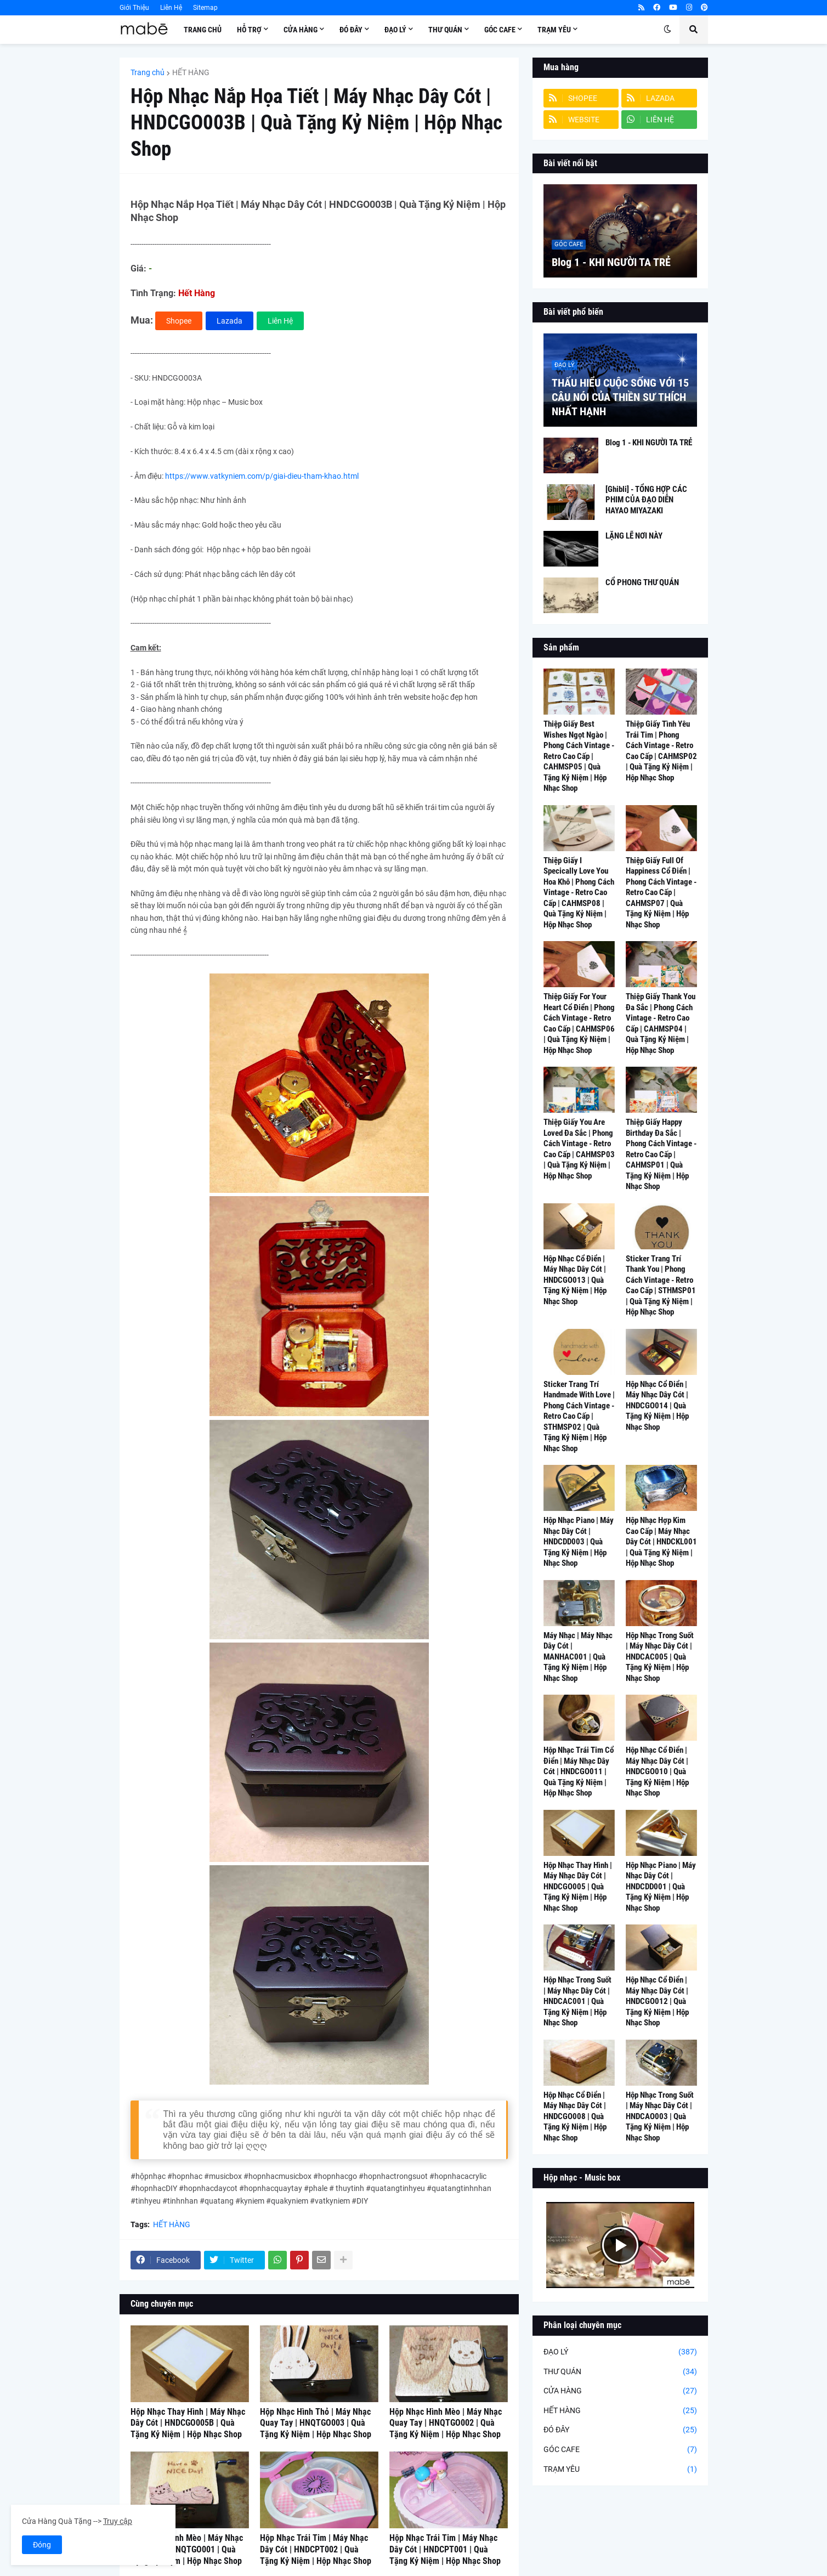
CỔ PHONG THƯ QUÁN (642, 582)
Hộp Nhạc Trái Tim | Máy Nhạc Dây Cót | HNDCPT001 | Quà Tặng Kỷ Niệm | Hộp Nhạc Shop (445, 2549)
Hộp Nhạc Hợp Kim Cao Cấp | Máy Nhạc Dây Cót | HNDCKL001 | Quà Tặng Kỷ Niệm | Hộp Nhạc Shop (661, 1541)
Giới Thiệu (134, 8)
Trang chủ (148, 72)
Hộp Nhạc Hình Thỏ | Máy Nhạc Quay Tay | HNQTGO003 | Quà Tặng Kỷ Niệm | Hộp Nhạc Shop (315, 2423)
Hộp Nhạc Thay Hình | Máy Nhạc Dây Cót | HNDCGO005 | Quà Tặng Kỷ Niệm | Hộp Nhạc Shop (577, 1886)
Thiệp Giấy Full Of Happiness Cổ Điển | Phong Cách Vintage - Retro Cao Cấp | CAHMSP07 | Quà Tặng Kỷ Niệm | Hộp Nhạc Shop (661, 893)
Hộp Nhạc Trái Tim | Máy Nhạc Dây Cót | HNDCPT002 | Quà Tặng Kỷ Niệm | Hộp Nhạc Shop (315, 2549)
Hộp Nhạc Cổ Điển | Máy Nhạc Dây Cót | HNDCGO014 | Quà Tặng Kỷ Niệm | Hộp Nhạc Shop (657, 1405)
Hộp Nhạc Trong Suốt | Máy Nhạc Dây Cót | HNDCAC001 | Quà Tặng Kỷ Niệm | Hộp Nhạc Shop (577, 2001)
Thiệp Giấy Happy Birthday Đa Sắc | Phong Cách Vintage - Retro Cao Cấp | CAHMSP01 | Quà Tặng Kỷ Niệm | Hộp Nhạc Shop (661, 1154)
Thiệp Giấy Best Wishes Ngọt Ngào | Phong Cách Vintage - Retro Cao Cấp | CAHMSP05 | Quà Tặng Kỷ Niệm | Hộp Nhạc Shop (578, 756)
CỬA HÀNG (620, 2391)
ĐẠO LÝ (620, 2352)
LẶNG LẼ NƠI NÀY (633, 536)
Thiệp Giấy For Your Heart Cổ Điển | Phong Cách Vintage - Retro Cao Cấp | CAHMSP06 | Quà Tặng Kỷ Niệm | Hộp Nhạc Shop (579, 1023)
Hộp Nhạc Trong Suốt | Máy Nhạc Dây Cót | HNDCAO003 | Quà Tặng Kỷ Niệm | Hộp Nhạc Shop (660, 2116)
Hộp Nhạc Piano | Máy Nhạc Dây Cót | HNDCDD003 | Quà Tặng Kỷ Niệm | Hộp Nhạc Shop (578, 1541)
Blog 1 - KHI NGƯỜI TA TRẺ (611, 262)
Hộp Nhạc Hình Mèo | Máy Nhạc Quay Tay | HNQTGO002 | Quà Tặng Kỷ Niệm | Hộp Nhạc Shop (445, 2423)
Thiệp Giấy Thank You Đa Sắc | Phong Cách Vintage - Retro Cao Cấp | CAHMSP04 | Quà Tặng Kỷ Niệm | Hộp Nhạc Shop (660, 1023)
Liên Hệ (171, 8)
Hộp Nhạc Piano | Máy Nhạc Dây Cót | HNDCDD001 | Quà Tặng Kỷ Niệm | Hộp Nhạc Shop (661, 1886)
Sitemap (205, 8)
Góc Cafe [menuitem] (500, 29)
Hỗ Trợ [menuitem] (249, 29)
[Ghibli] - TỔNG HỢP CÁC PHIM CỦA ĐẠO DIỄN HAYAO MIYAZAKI (646, 500)
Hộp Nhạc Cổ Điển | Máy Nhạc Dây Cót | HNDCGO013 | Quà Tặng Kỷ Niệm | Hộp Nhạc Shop (575, 1280)
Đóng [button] (42, 2544)
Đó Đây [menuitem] (350, 29)
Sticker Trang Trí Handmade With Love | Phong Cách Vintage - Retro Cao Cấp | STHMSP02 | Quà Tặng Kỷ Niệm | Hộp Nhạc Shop (579, 1416)
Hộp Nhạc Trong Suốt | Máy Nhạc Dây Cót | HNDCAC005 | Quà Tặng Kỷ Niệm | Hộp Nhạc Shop (660, 1656)
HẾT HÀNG (190, 72)
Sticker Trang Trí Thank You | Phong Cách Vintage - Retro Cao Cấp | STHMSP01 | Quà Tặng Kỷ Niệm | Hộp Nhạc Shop (661, 1285)
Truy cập (117, 2521)
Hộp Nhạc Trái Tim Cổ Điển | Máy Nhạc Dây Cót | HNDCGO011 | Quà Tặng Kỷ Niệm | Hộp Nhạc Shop (578, 1771)
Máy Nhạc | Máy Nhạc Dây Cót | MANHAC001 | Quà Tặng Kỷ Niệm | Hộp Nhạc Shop (578, 1656)
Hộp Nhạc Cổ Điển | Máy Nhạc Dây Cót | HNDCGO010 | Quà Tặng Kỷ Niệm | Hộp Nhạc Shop (657, 1771)
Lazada (229, 320)
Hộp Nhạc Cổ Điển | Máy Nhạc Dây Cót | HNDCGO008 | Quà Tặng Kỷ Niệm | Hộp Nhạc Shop (575, 2116)
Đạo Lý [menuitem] (395, 29)
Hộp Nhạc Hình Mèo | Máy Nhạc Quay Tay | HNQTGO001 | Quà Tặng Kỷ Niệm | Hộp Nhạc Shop (187, 2549)
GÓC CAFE (620, 2449)
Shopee (178, 320)
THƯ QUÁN (620, 2371)
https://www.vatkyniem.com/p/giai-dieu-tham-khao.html (262, 476)
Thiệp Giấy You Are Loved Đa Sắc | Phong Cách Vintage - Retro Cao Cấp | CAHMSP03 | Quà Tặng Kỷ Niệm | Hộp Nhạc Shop (579, 1149)
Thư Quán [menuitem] (445, 29)
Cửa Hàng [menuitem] (301, 29)
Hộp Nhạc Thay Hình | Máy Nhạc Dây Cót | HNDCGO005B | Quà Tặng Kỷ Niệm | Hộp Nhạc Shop (188, 2423)
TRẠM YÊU (620, 2469)
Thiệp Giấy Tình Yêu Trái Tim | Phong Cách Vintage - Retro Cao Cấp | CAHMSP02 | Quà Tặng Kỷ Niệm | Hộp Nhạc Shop (661, 751)
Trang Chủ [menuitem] (203, 29)
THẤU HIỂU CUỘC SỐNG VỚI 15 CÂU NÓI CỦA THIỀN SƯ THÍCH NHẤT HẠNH (620, 397)
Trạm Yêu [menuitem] (554, 29)
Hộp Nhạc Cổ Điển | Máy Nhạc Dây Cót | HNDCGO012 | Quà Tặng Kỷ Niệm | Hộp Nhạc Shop (657, 2001)
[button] (667, 29)
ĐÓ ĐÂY (620, 2430)
